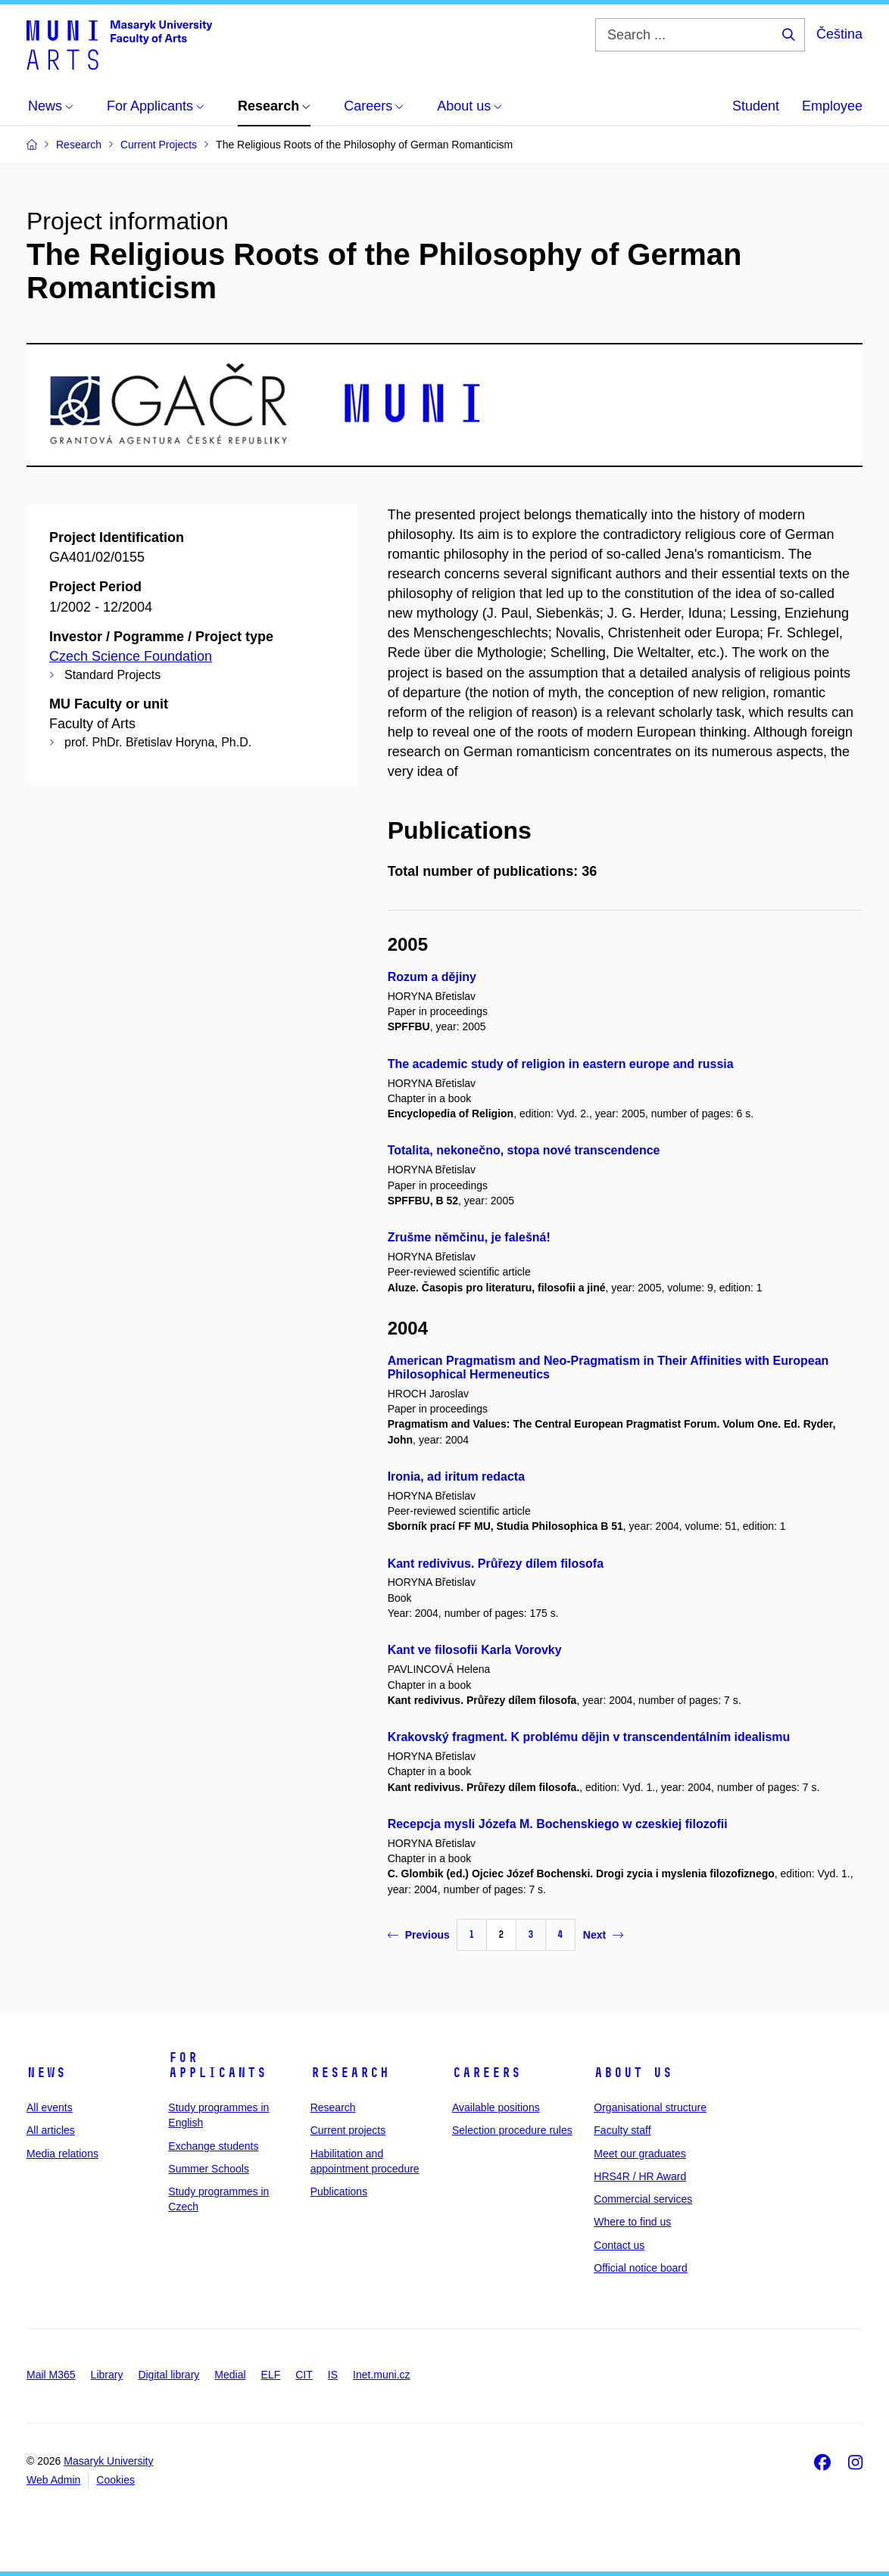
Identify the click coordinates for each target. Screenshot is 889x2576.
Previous (419, 1935)
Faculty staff (622, 2130)
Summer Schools (208, 2169)
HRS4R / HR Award (640, 2176)
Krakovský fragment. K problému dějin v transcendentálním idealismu (589, 1736)
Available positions (496, 2107)
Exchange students (213, 2146)
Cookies (115, 2480)
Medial (229, 2375)
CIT (304, 2375)
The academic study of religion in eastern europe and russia (561, 1063)
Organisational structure (650, 2107)
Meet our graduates (639, 2154)
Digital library (168, 2375)
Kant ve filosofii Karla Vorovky (475, 1649)
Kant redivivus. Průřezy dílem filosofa (496, 1563)
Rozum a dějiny (432, 976)
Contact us (619, 2245)
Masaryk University (108, 2461)
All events (50, 2107)
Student (755, 106)
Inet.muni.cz (381, 2375)
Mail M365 (51, 2375)
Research (349, 2072)
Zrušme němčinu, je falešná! (469, 1237)
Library (107, 2375)
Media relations (62, 2154)
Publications (339, 2191)
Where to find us (632, 2222)
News (46, 2072)
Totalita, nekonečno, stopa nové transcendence (524, 1150)
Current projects (348, 2130)
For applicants (217, 2065)
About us (633, 2072)
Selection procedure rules (512, 2130)
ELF (271, 2375)
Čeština (839, 34)
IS (333, 2375)
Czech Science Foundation (130, 656)
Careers (486, 2072)
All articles (51, 2130)
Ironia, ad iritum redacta (456, 1476)
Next (603, 1935)
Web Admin (53, 2480)
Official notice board (640, 2268)
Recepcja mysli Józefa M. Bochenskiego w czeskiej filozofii (558, 1824)
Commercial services (643, 2199)
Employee (832, 106)
